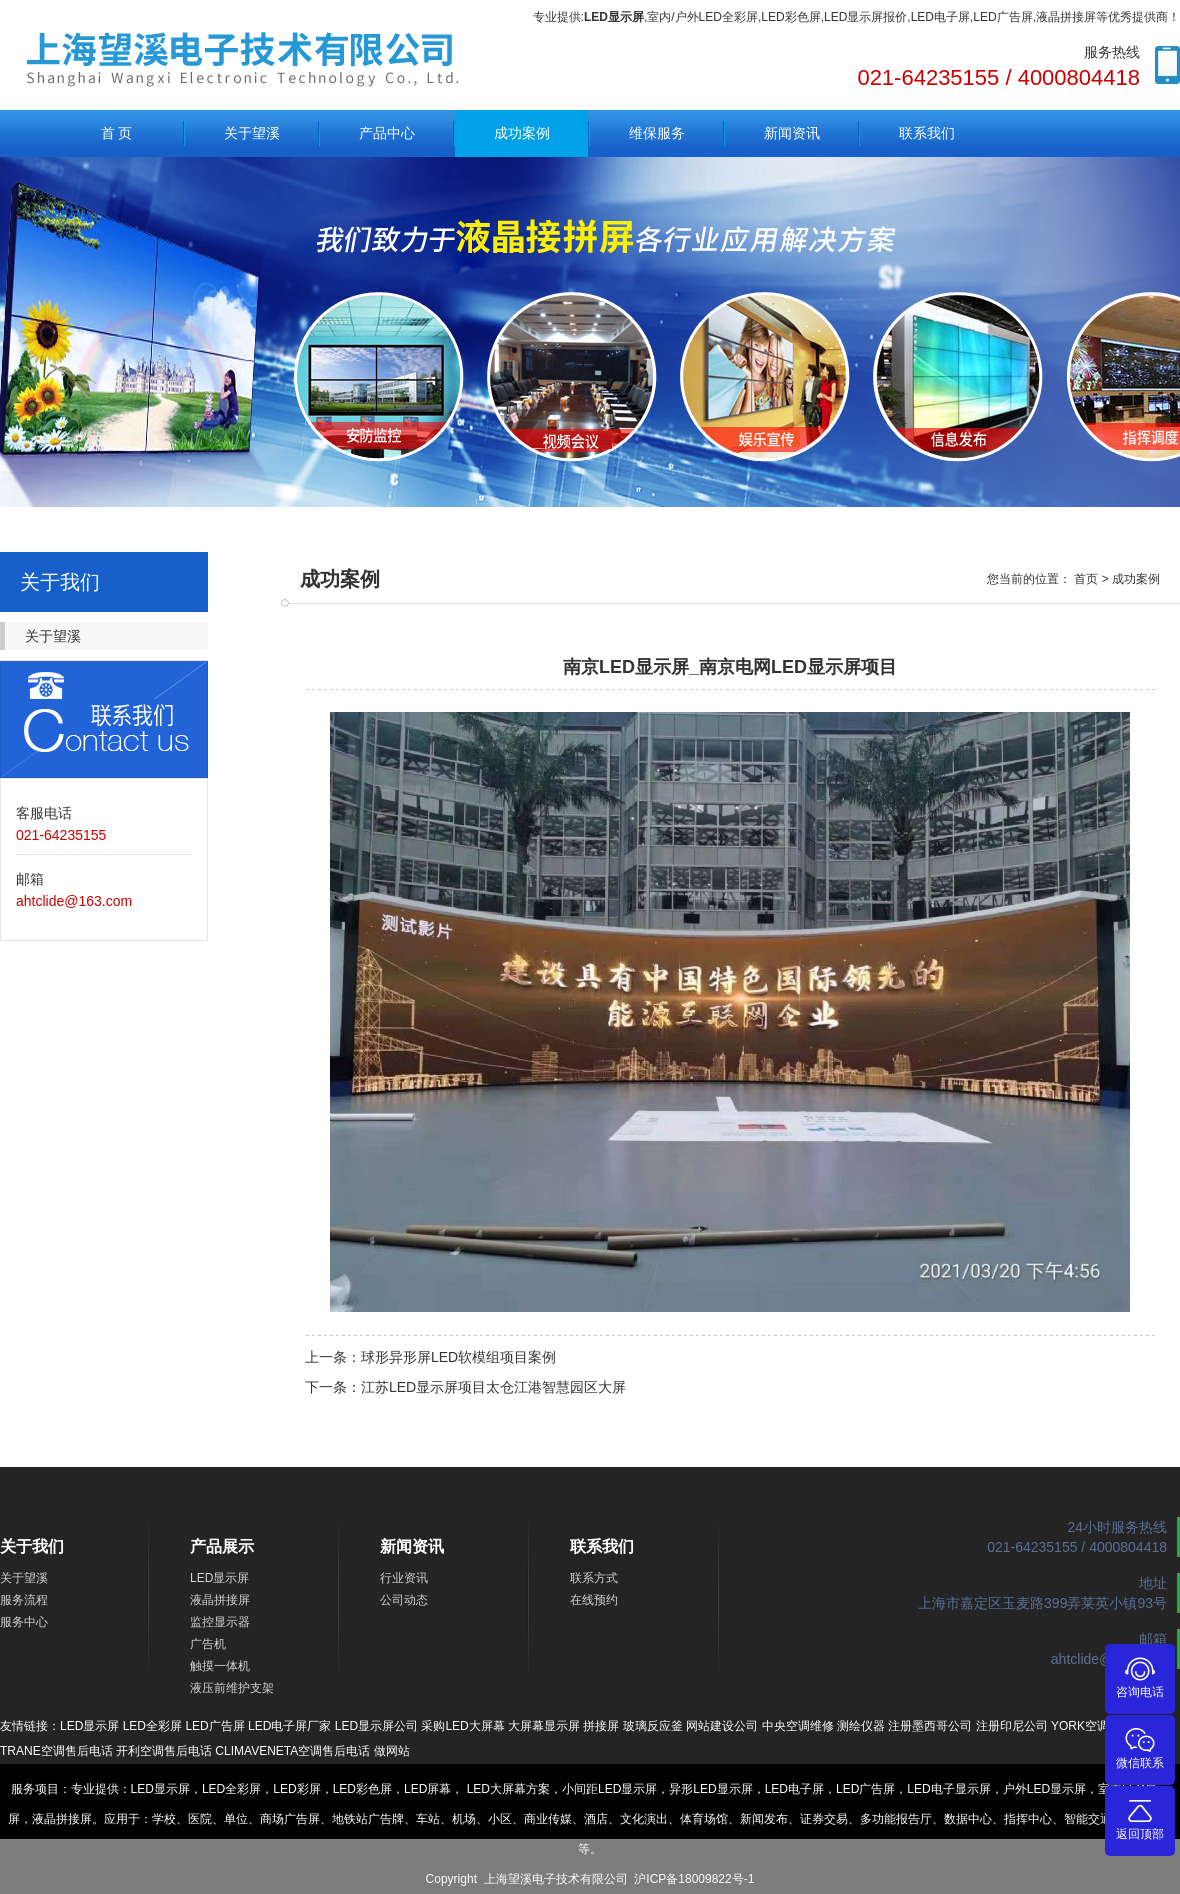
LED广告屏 (214, 1726)
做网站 (392, 1751)
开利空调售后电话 (164, 1751)
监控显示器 (220, 1622)
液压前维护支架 (232, 1688)
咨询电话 (1140, 1676)
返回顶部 (1140, 1818)
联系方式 (594, 1578)
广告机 (208, 1644)
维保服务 (657, 133)
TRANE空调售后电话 (56, 1751)
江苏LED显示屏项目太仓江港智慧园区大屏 (493, 1387)
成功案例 (522, 133)
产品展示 (222, 1546)
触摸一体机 (220, 1666)
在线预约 (594, 1600)
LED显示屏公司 (376, 1726)
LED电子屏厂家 (289, 1726)
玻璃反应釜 (653, 1726)
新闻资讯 (792, 133)
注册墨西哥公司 (930, 1726)
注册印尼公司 (1012, 1726)
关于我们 (32, 1546)
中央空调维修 (798, 1726)
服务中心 (24, 1622)
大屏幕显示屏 (544, 1726)
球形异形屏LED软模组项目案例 (458, 1357)
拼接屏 (601, 1726)
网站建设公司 (722, 1726)
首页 (1086, 579)
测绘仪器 (861, 1726)
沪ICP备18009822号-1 (694, 1879)
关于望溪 (252, 133)
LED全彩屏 (152, 1726)
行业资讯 (404, 1578)
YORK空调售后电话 (1104, 1726)
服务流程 (24, 1600)
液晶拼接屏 (220, 1600)
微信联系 (1140, 1747)
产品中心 (387, 133)
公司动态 (404, 1600)
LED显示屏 (219, 1578)
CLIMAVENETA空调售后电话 (292, 1751)
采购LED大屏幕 (462, 1726)
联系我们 (927, 133)
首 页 (117, 133)
